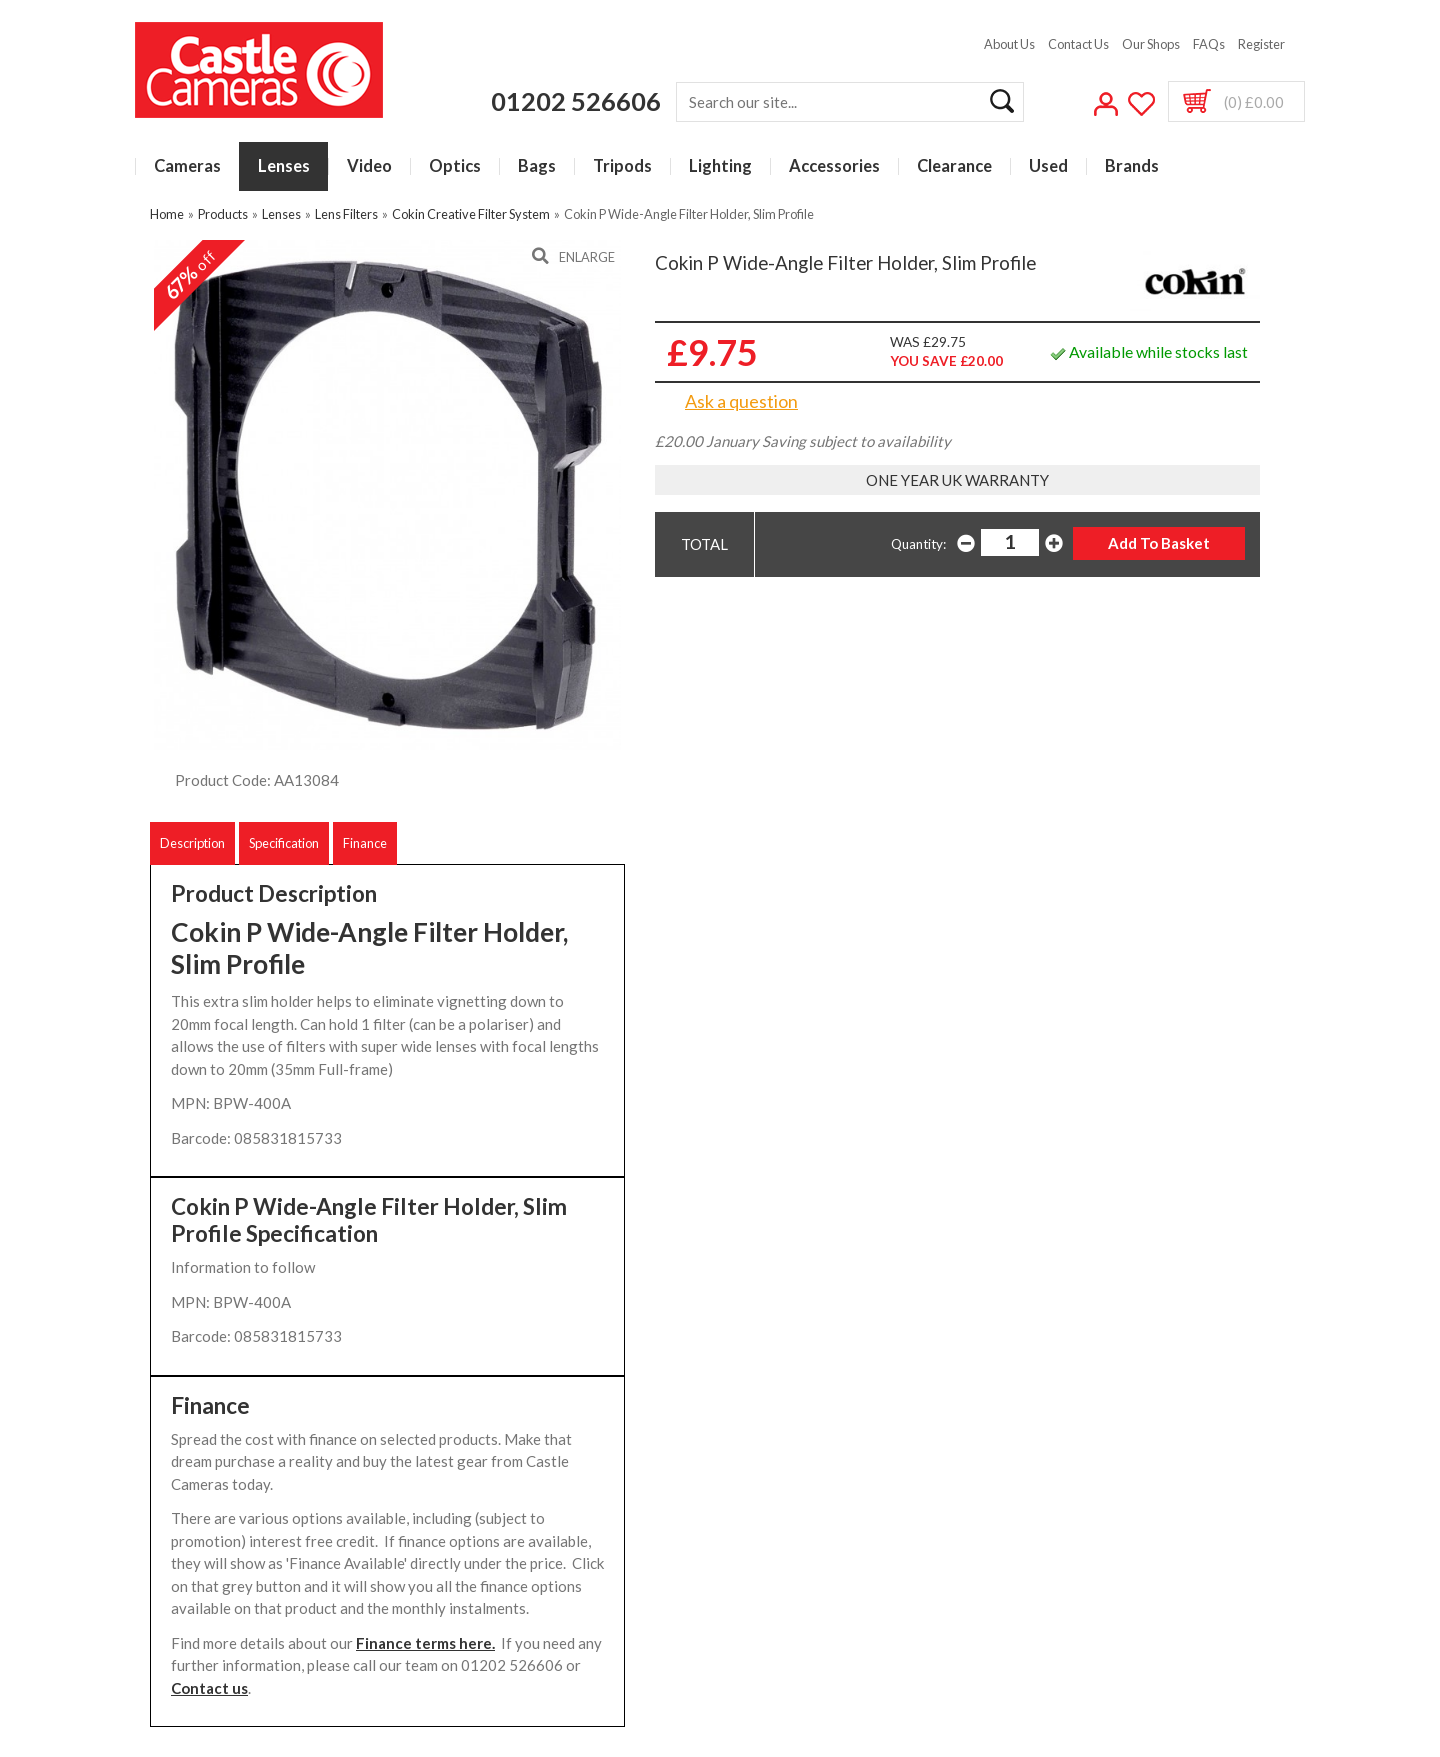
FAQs (1209, 44)
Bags (537, 166)
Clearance (954, 166)
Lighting (720, 166)
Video (369, 166)
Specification (284, 843)
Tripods (622, 166)
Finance (365, 843)
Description (192, 843)
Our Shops (1151, 44)
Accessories (834, 166)
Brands (1132, 166)
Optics (455, 166)
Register (1261, 44)
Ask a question (741, 401)
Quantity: (918, 544)
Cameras (187, 166)
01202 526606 (576, 101)
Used (1048, 166)
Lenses (284, 166)
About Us (1009, 44)
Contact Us (1078, 44)
